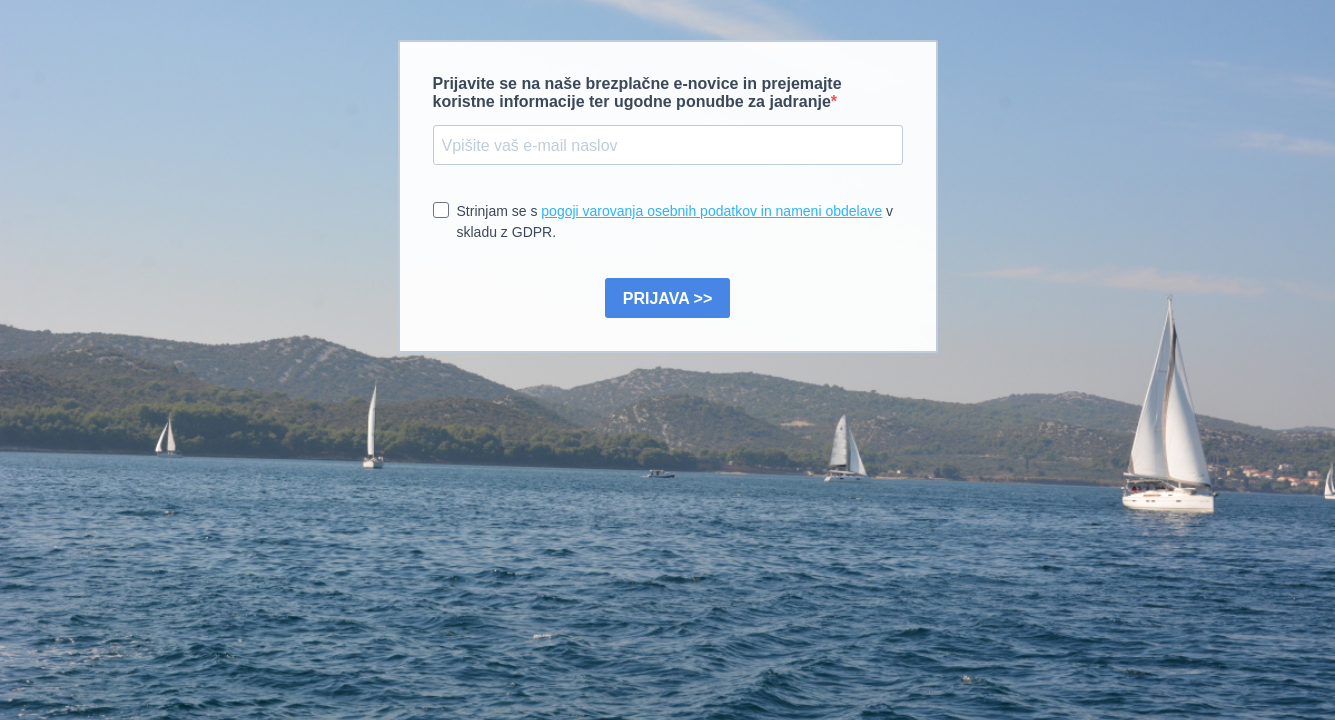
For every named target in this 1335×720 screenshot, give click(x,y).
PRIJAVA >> (668, 298)
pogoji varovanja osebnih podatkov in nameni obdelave (711, 211)
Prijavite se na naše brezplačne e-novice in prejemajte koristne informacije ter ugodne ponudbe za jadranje (637, 92)
